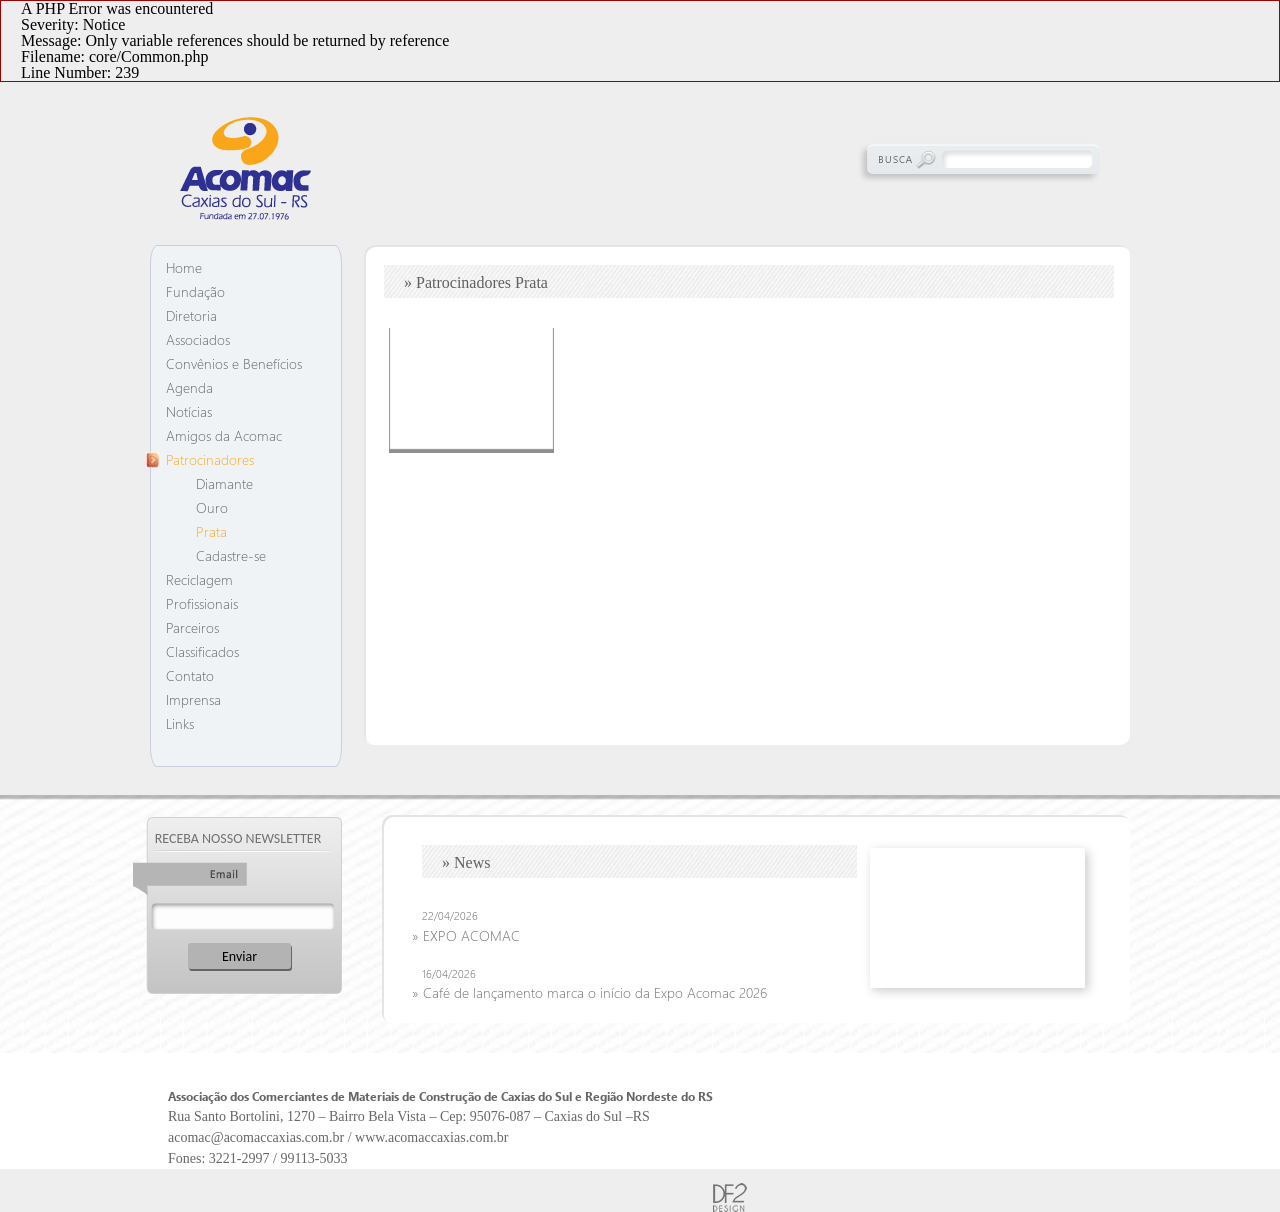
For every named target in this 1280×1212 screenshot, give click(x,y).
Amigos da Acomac (224, 435)
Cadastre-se (231, 555)
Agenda (189, 387)
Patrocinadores (210, 459)
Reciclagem (199, 579)
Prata (211, 531)
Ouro (212, 507)
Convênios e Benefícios (234, 363)
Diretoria (191, 315)
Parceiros (192, 627)
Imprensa (193, 699)
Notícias (189, 411)
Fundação (195, 291)
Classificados (202, 651)
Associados (198, 339)
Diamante (224, 483)
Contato (190, 675)
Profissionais (202, 603)
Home (184, 267)
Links (180, 723)
